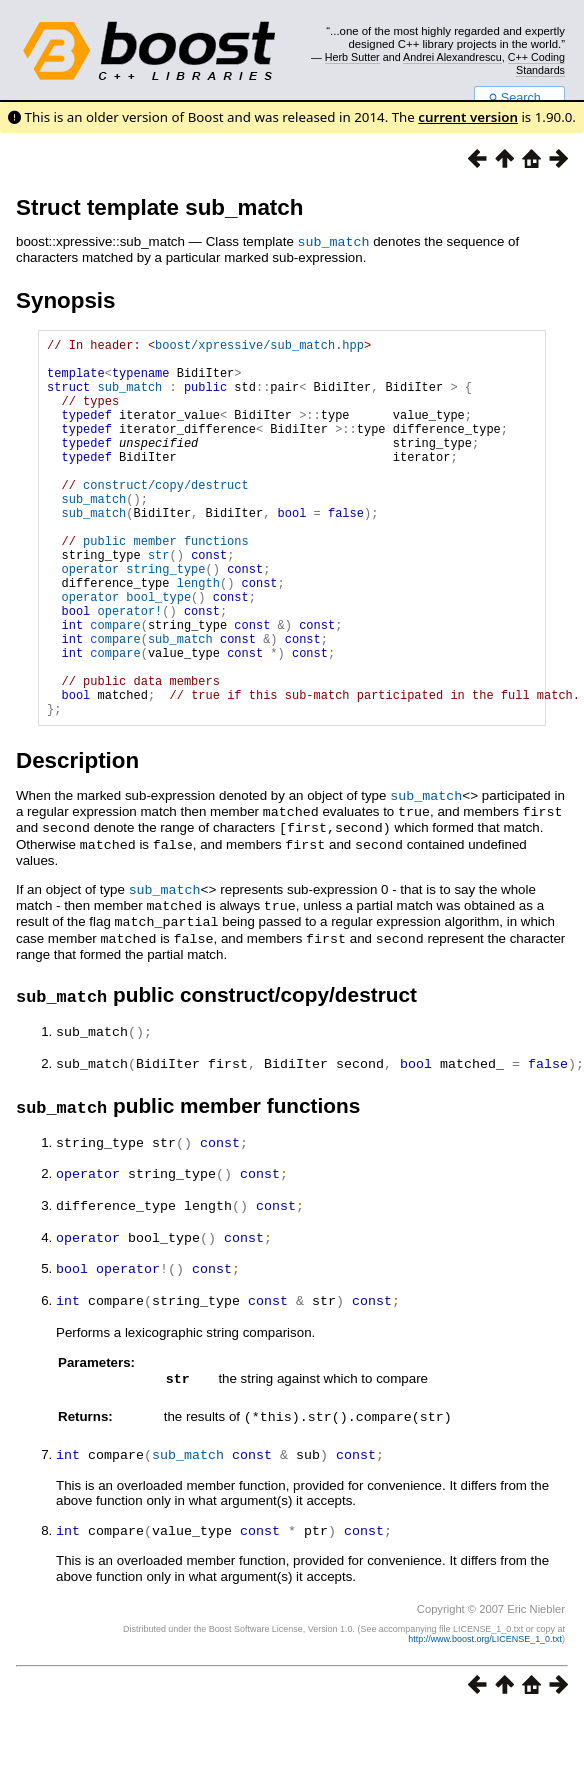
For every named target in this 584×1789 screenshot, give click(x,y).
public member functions (166, 584)
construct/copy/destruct (166, 516)
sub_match (334, 241)
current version (468, 117)
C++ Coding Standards (536, 63)
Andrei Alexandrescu (452, 57)
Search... (519, 98)
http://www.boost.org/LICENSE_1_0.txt (485, 1699)
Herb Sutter (352, 57)
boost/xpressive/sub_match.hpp (259, 346)
